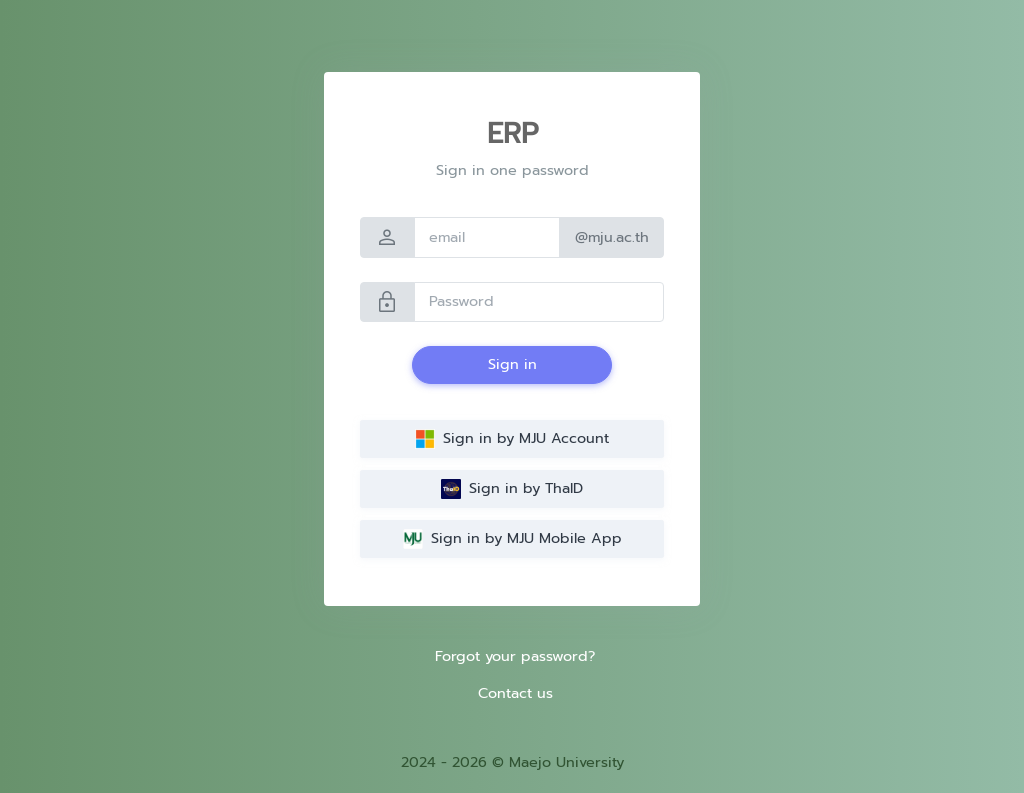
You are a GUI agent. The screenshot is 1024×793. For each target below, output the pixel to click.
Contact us (515, 693)
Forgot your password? (515, 656)
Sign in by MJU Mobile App (512, 538)
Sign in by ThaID (512, 488)
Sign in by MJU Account (512, 438)
